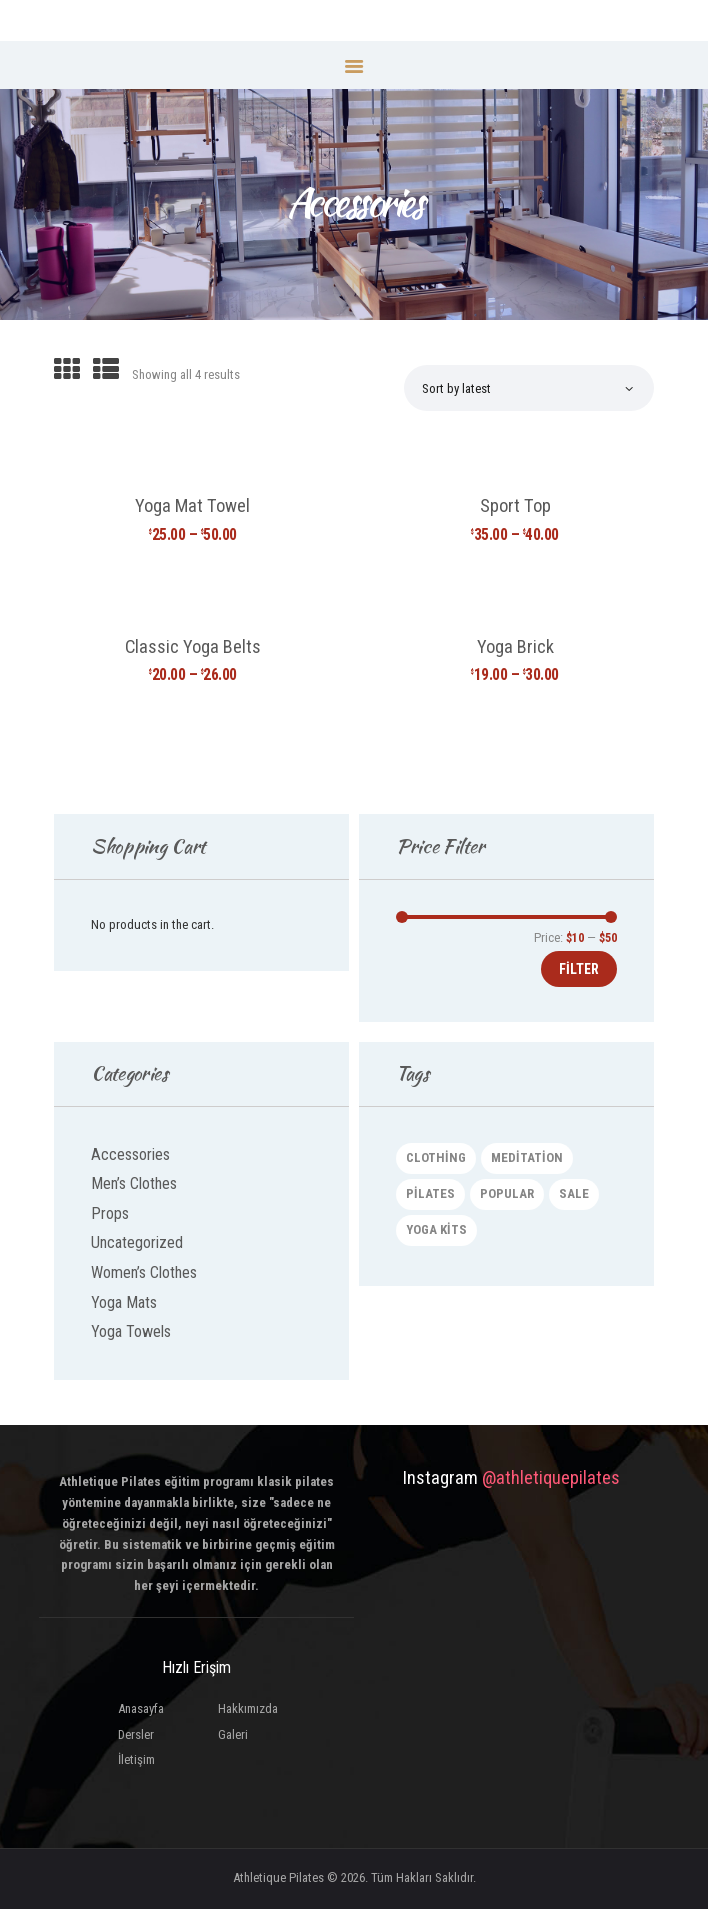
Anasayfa (141, 1708)
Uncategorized (137, 1242)
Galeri (233, 1734)
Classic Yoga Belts (193, 646)
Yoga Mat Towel (192, 505)
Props (110, 1213)
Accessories (130, 1154)
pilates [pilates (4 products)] (430, 1193)
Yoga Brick (515, 646)
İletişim (136, 1759)
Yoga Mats (124, 1302)
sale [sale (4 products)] (574, 1193)
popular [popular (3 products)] (507, 1193)
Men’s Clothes (134, 1183)
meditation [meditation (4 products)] (527, 1157)
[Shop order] (528, 388)
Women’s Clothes (144, 1272)
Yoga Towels (131, 1331)
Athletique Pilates (278, 1877)
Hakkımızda (248, 1708)
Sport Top (515, 505)
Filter (579, 969)
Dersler (136, 1734)
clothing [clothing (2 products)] (436, 1157)
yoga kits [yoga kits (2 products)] (436, 1229)
